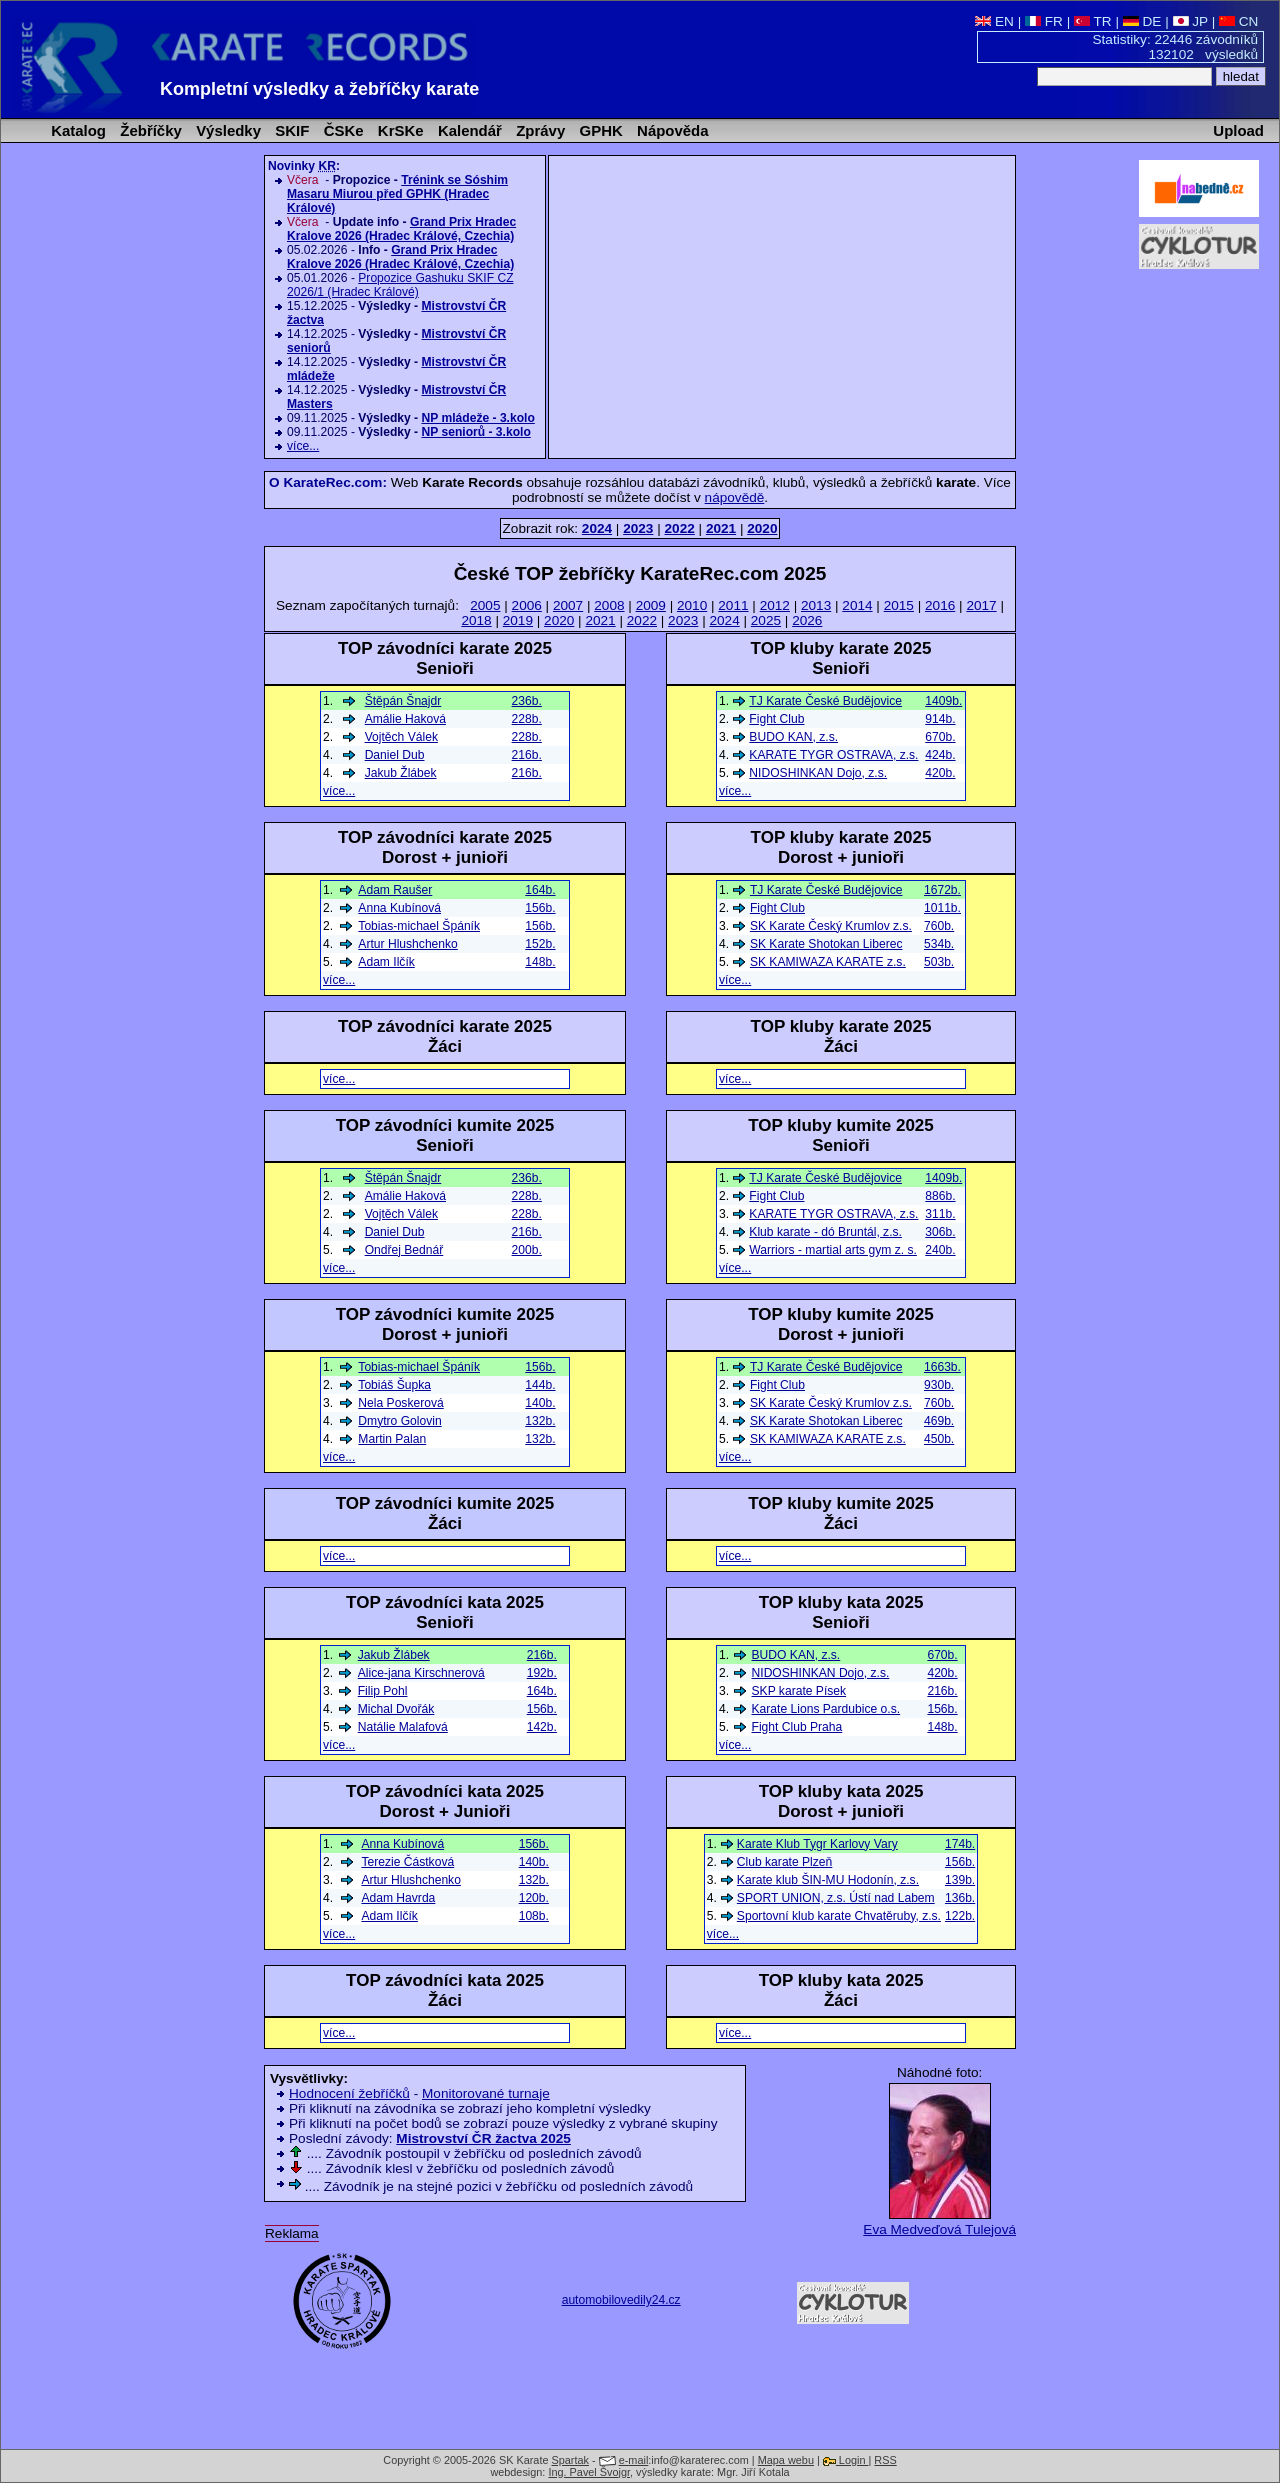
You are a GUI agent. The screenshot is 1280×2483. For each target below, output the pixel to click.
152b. (540, 944)
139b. (960, 1880)
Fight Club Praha (797, 1727)
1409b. (943, 701)
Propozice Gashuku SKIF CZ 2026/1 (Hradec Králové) (400, 285)
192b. (542, 1673)
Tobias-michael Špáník (419, 926)
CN (1238, 21)
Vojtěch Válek (401, 737)
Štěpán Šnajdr (403, 701)
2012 (775, 605)
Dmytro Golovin (399, 1421)
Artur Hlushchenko (407, 944)
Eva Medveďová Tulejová (939, 2229)
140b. (540, 1403)
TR (1093, 21)
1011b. (942, 908)
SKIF (290, 130)
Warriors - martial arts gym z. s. (833, 1250)
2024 (724, 620)
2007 (568, 605)
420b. (940, 773)
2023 (683, 620)
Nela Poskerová (400, 1403)
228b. (527, 719)
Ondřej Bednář (404, 1250)
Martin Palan (392, 1439)
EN (994, 21)
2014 (857, 605)
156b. (942, 1709)
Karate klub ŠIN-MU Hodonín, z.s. (828, 1880)
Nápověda (671, 130)
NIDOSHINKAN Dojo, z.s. (818, 773)
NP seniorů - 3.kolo (475, 432)
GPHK (598, 130)
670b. (940, 737)
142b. (542, 1727)
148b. (942, 1727)
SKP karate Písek (799, 1691)
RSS (885, 2460)
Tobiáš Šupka (394, 1385)
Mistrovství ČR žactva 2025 (483, 2138)
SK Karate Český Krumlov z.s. (831, 926)
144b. (540, 1385)
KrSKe (399, 130)
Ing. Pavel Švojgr (589, 2472)
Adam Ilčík (386, 962)
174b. (960, 1844)
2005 (485, 605)
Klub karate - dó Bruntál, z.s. (825, 1232)
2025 (766, 620)
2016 (940, 605)
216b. (942, 1691)
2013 (816, 605)
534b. (939, 944)
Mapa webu (786, 2460)
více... (303, 446)
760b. (939, 926)
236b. (527, 701)
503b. (939, 962)
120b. (534, 1898)
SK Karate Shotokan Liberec (826, 944)
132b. (540, 1421)
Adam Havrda (398, 1898)
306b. (940, 1232)
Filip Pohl (383, 1691)
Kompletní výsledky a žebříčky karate (319, 89)
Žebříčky (149, 130)
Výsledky (226, 130)
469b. (939, 1421)
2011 (733, 605)
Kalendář (468, 130)
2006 (527, 605)
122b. (960, 1916)
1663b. (942, 1367)
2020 (559, 620)
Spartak (570, 2460)
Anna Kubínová (399, 908)
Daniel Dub (395, 755)
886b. (940, 1196)
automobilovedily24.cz (621, 2300)
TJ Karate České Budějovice (825, 701)
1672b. (942, 890)
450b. (939, 1439)
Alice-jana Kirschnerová (421, 1673)
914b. (940, 719)
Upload (1238, 130)
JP (1190, 21)
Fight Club (776, 719)
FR (1044, 21)
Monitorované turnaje (486, 2093)
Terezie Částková (407, 1862)
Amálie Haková (405, 719)
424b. (940, 755)
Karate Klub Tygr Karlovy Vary (817, 1844)
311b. (940, 1214)
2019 (518, 620)
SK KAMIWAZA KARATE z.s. (828, 962)
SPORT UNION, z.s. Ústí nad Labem (836, 1898)
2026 (807, 620)
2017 (981, 605)
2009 (651, 605)
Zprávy (538, 130)
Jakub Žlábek (401, 773)
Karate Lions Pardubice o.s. (826, 1709)
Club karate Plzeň (784, 1862)
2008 (609, 605)
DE (1142, 21)
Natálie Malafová (403, 1727)
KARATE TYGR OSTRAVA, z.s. (833, 755)
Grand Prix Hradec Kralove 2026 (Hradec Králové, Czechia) (401, 229)
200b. (527, 1250)
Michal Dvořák (396, 1709)
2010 (692, 605)
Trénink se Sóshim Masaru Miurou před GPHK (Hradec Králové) (397, 194)
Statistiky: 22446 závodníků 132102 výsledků (1176, 47)
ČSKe (342, 130)
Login (846, 2460)
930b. (939, 1385)
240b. (940, 1250)
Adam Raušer (395, 890)
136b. (960, 1898)
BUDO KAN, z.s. (793, 737)
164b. (540, 890)
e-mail (634, 2460)
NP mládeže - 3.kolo (477, 418)
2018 (476, 620)
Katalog (76, 130)
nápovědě (735, 497)
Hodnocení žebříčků (349, 2093)
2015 (899, 605)
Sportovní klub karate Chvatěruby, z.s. (839, 1916)
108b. (534, 1916)
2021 (600, 620)
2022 (642, 620)
